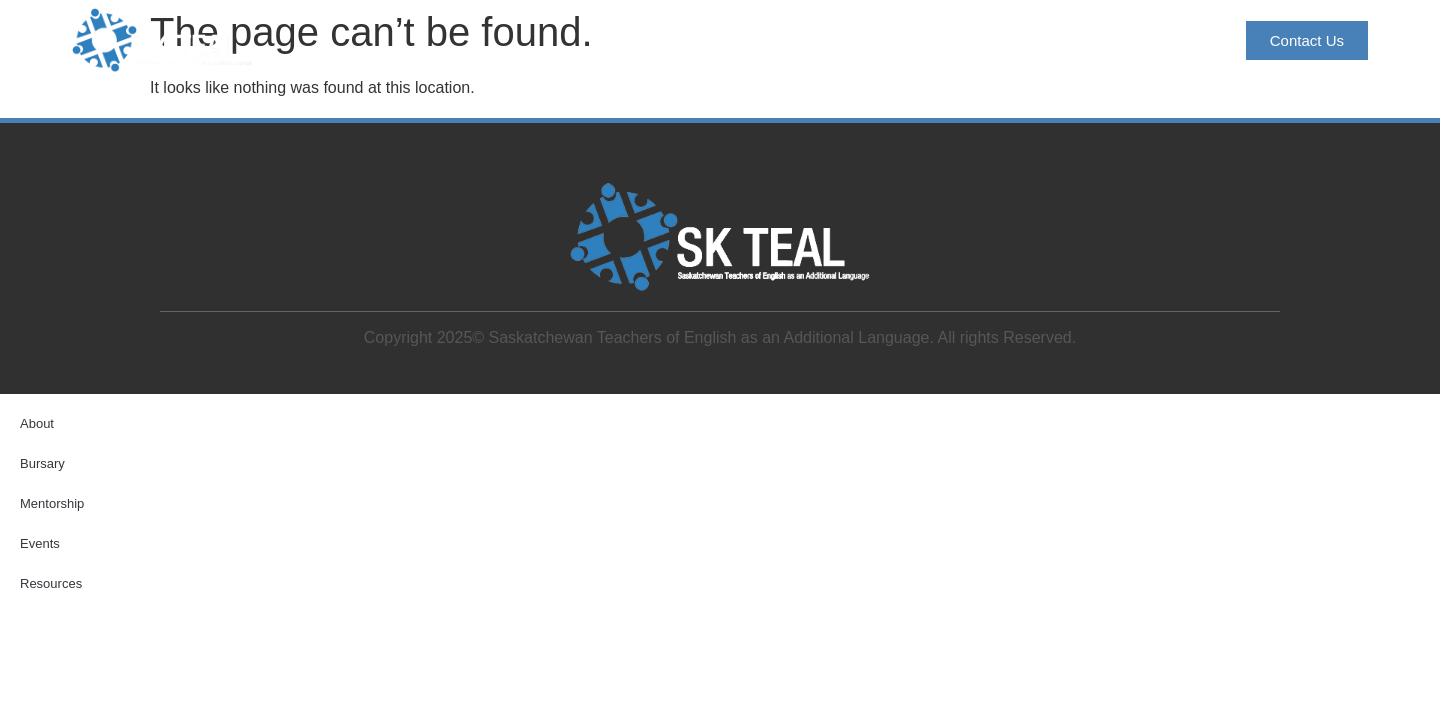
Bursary (813, 40)
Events (1049, 40)
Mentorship (934, 40)
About (714, 40)
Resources (1161, 40)
